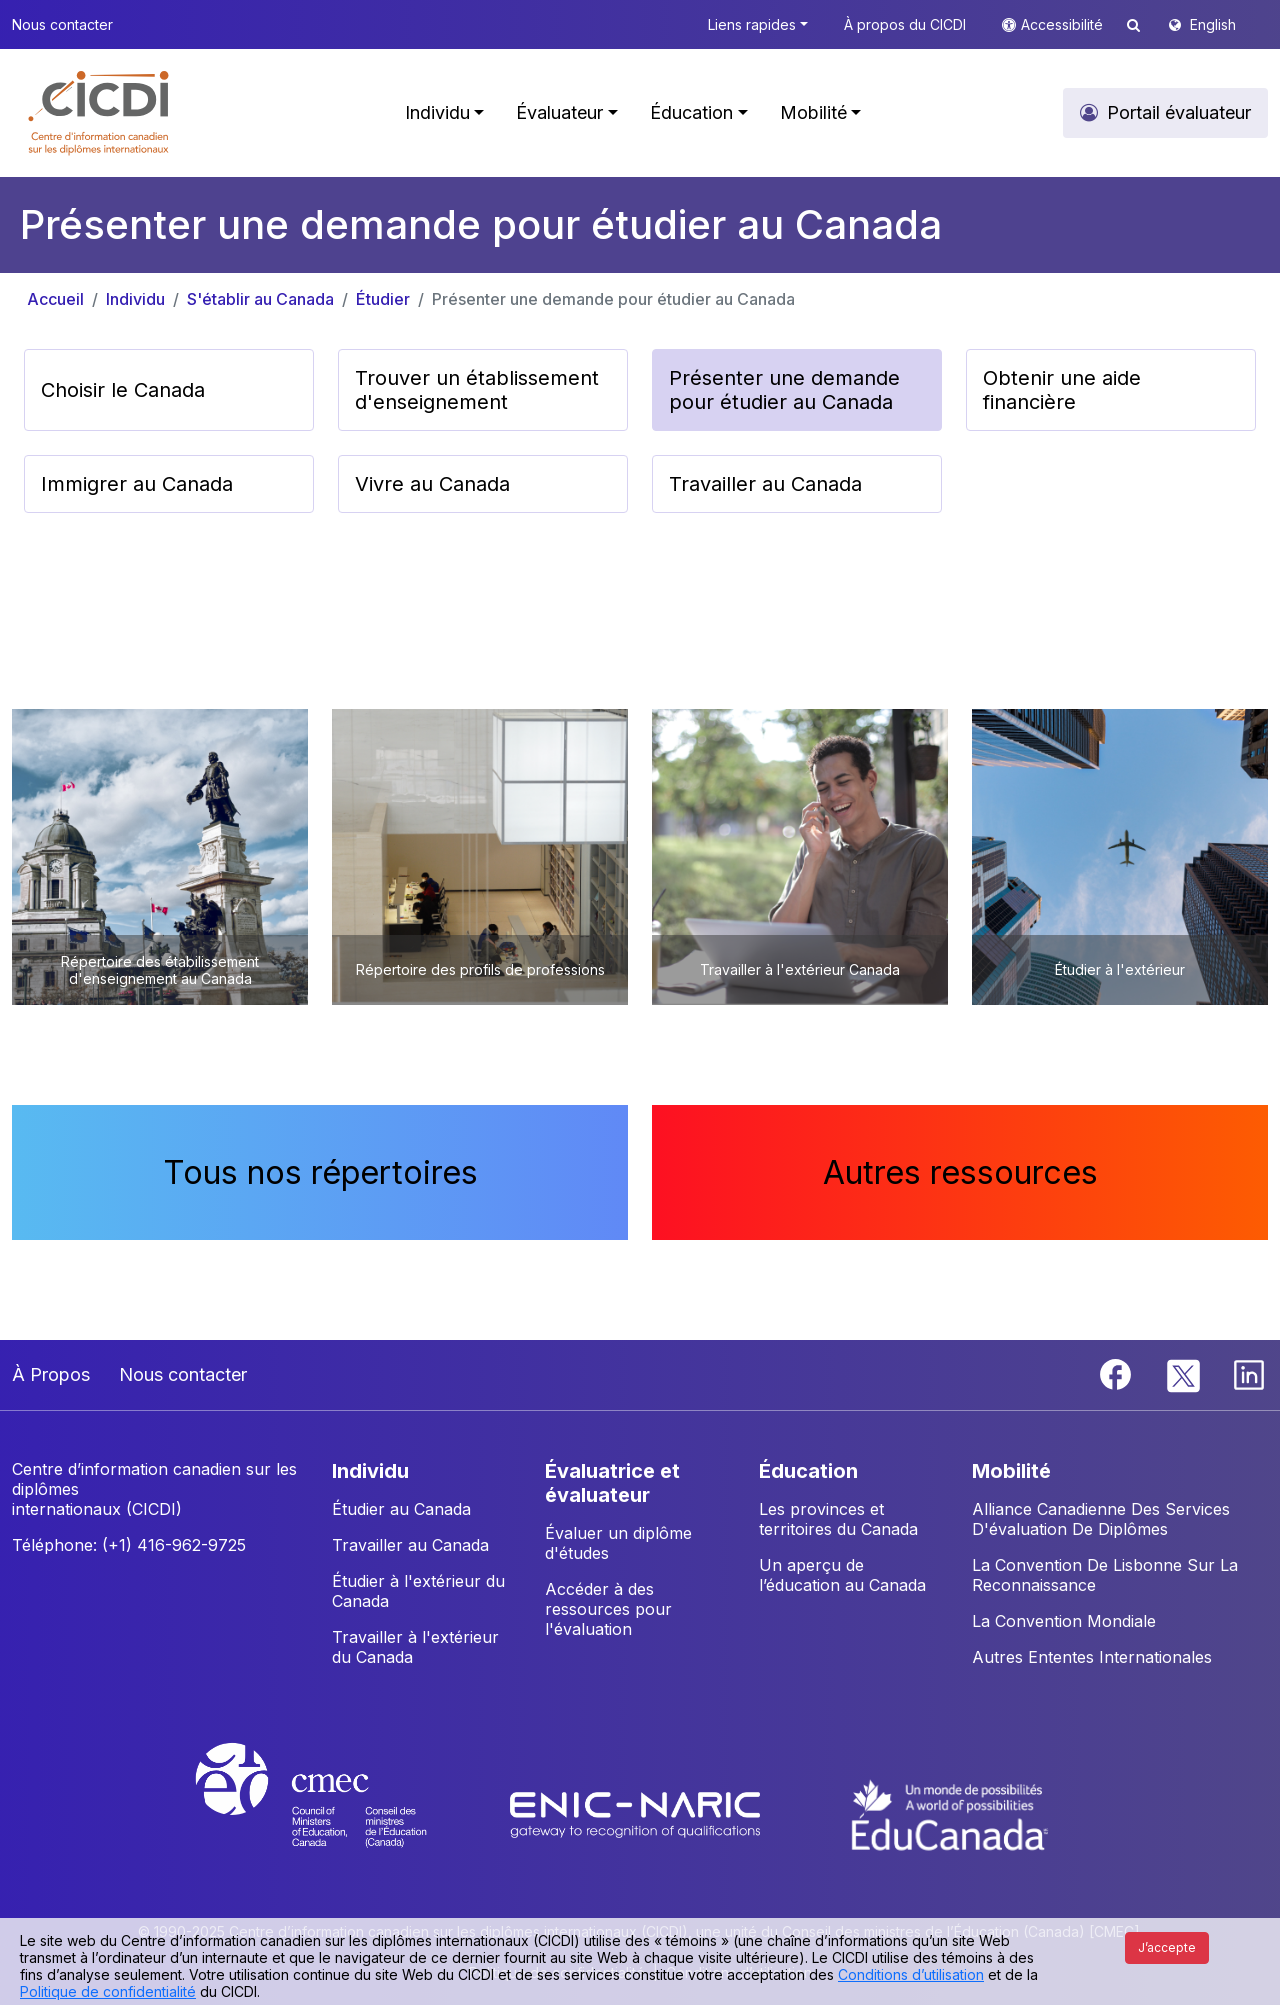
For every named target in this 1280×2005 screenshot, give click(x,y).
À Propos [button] (51, 1374)
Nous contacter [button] (62, 24)
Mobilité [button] (813, 112)
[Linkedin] (1249, 1373)
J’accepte (1167, 1947)
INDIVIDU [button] (370, 1471)
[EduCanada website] (950, 1813)
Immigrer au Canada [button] (137, 484)
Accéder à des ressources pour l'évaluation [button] (608, 1609)
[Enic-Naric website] (637, 1813)
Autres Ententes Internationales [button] (1092, 1657)
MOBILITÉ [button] (1011, 1471)
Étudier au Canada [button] (401, 1509)
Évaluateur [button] (559, 112)
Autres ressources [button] (960, 1172)
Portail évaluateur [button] (1179, 112)
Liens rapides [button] (752, 24)
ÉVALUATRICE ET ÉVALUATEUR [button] (612, 1483)
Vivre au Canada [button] (432, 484)
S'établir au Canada (260, 299)
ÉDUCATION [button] (808, 1471)
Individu (135, 299)
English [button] (1213, 24)
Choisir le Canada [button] (123, 390)
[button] (99, 113)
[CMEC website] (337, 1813)
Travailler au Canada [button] (765, 484)
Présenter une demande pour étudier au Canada (613, 299)
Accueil (55, 299)
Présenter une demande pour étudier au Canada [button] (784, 390)
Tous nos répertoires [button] (320, 1172)
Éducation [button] (691, 112)
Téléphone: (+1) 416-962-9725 (129, 1545)
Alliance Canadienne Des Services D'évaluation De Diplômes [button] (1101, 1519)
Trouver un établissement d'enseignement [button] (477, 390)
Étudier (383, 299)
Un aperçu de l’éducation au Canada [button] (842, 1575)
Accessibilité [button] (1064, 24)
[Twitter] (1184, 1373)
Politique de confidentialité (108, 1991)
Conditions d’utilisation (911, 1974)
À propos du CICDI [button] (905, 24)
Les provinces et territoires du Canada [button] (838, 1519)
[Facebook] (1118, 1373)
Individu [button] (437, 112)
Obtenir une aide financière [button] (1062, 390)
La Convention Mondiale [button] (1064, 1621)
